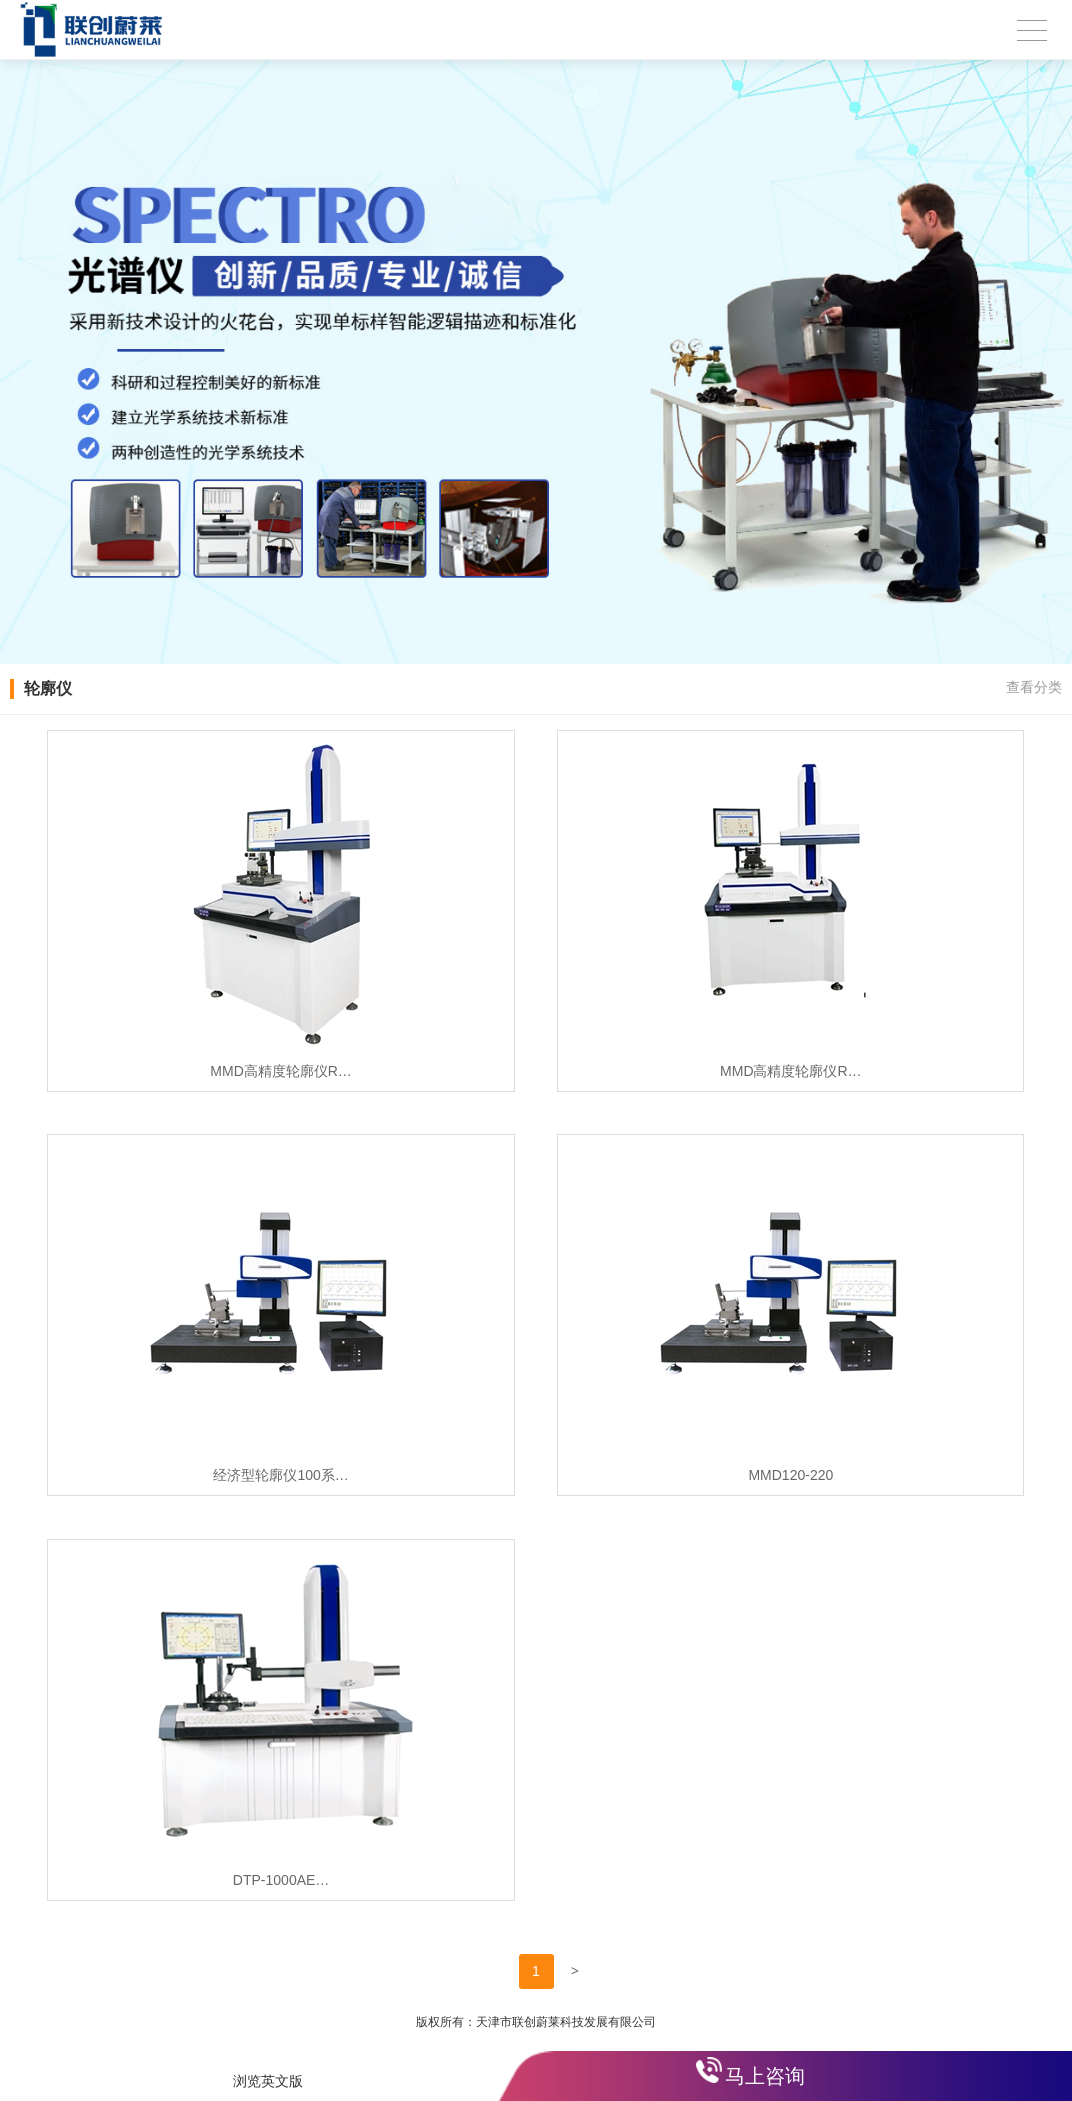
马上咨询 (765, 2076)
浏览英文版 (268, 2081)
